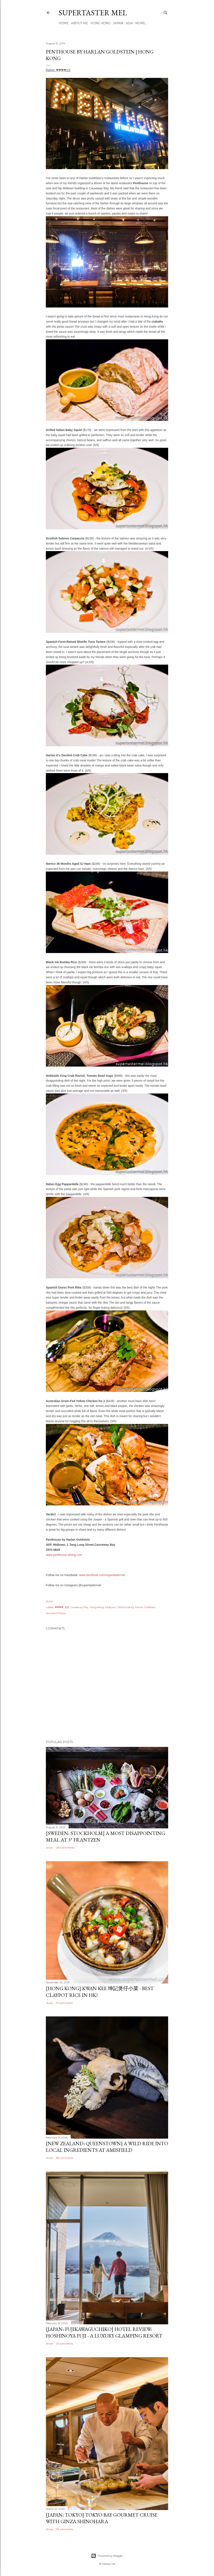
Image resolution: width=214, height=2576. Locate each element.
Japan (118, 23)
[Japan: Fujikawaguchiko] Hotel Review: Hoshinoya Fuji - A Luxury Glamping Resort (104, 2332)
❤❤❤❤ (59, 1607)
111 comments (64, 2003)
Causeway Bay (79, 1607)
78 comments (64, 2529)
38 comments (64, 2157)
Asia (129, 23)
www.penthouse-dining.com (64, 1555)
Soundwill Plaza (56, 1613)
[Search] (165, 12)
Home (64, 23)
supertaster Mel (93, 13)
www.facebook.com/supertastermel (102, 1575)
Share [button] (49, 1601)
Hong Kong (100, 23)
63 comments (64, 2343)
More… (141, 23)
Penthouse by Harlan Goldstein (136, 1607)
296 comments (65, 1847)
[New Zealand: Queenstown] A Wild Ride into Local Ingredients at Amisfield (107, 2146)
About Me (79, 23)
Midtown (110, 1607)
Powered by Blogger (107, 2555)
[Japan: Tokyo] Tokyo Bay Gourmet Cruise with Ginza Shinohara (102, 2518)
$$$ (67, 1607)
